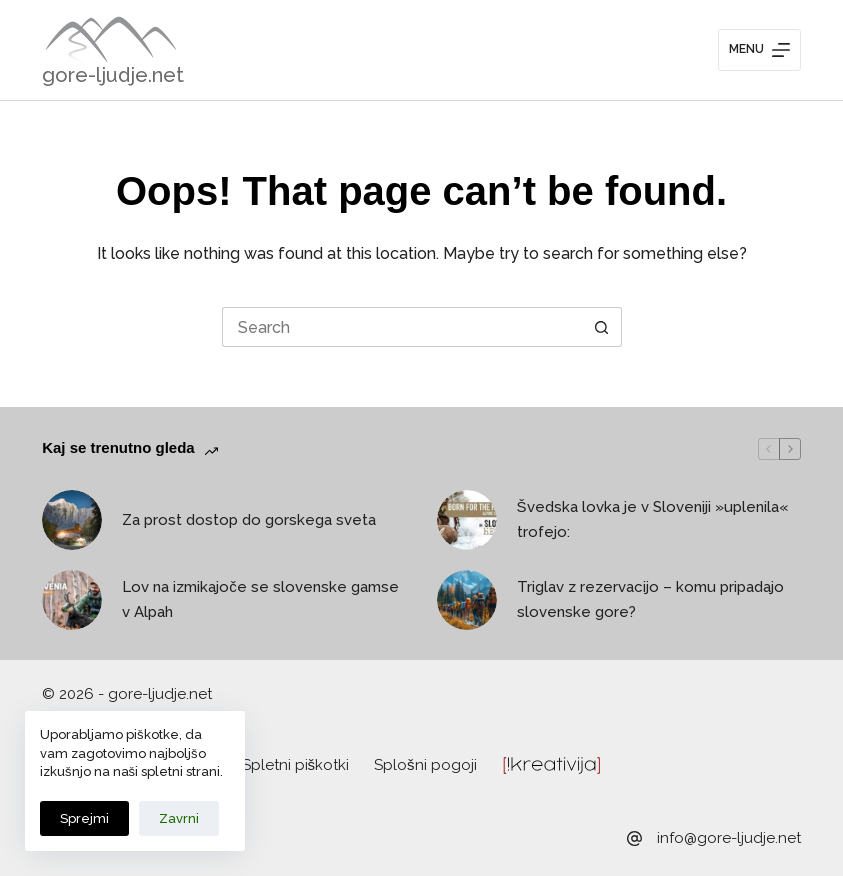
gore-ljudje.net (113, 75)
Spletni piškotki (296, 765)
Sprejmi (84, 818)
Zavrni (179, 818)
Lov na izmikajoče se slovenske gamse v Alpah (260, 599)
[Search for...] (402, 327)
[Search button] (602, 327)
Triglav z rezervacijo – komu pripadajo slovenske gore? (650, 599)
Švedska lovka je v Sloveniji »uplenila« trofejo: (652, 519)
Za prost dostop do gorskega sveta (249, 520)
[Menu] (759, 50)
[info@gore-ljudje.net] (634, 838)
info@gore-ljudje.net (729, 838)
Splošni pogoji (425, 765)
